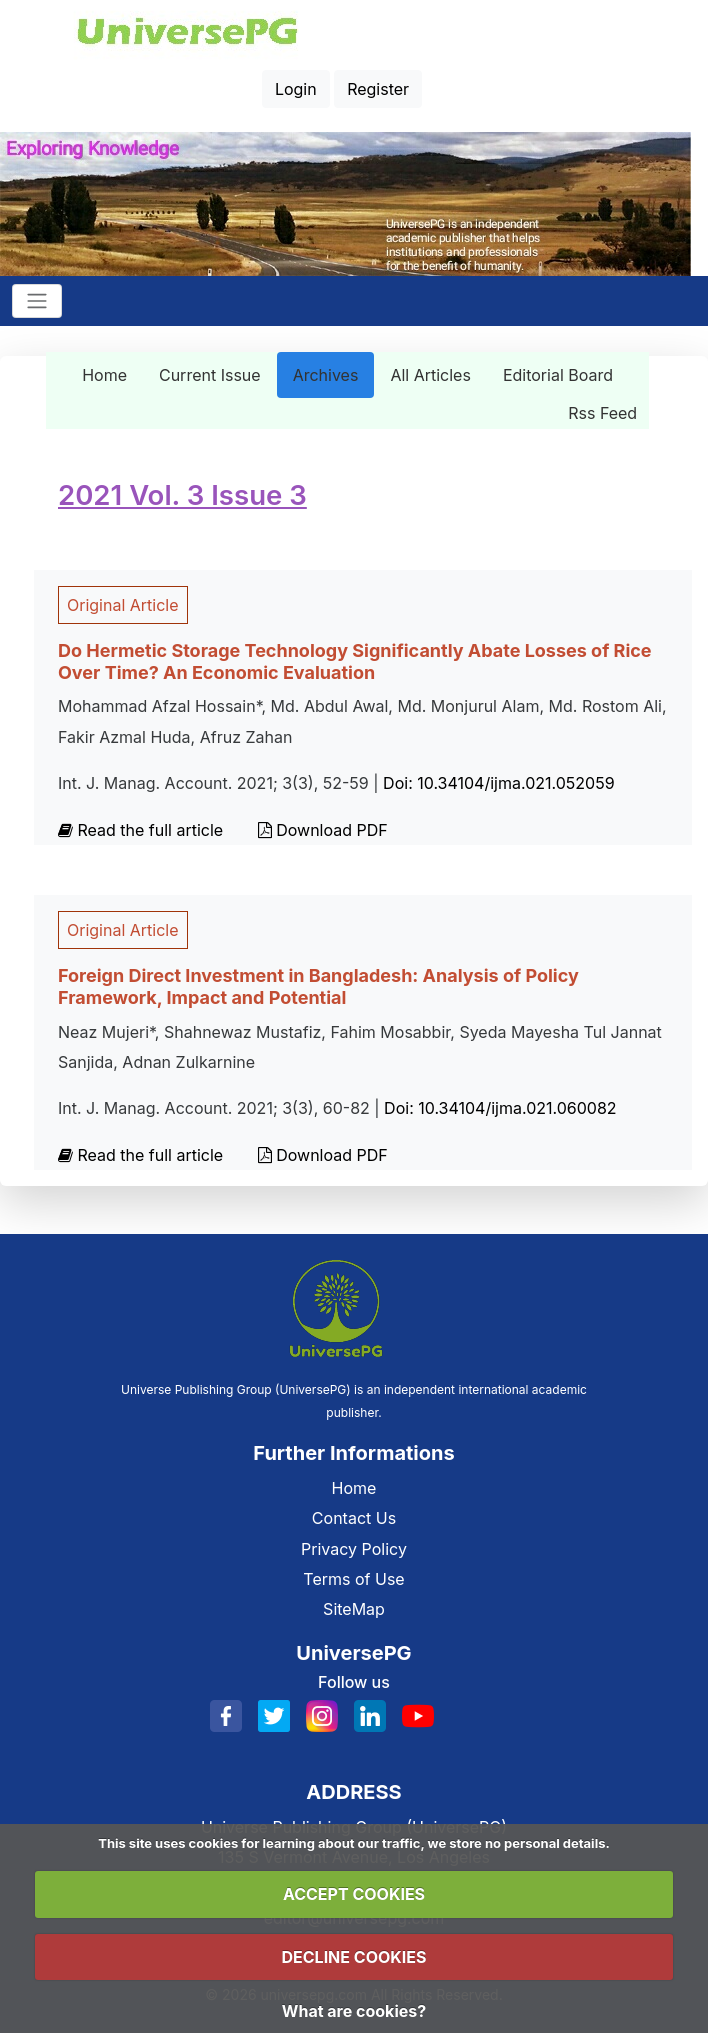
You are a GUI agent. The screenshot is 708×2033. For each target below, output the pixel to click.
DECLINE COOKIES (353, 1957)
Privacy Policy (354, 1549)
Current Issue (210, 375)
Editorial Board (558, 375)
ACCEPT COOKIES (354, 1894)
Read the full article (143, 830)
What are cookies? (354, 2011)
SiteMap (354, 1609)
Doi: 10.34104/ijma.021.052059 (498, 783)
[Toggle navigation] (37, 301)
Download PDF (323, 830)
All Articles (430, 375)
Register (378, 89)
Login (296, 89)
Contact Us (354, 1518)
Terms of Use (353, 1579)
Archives (326, 375)
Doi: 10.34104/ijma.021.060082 (500, 1108)
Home (104, 375)
